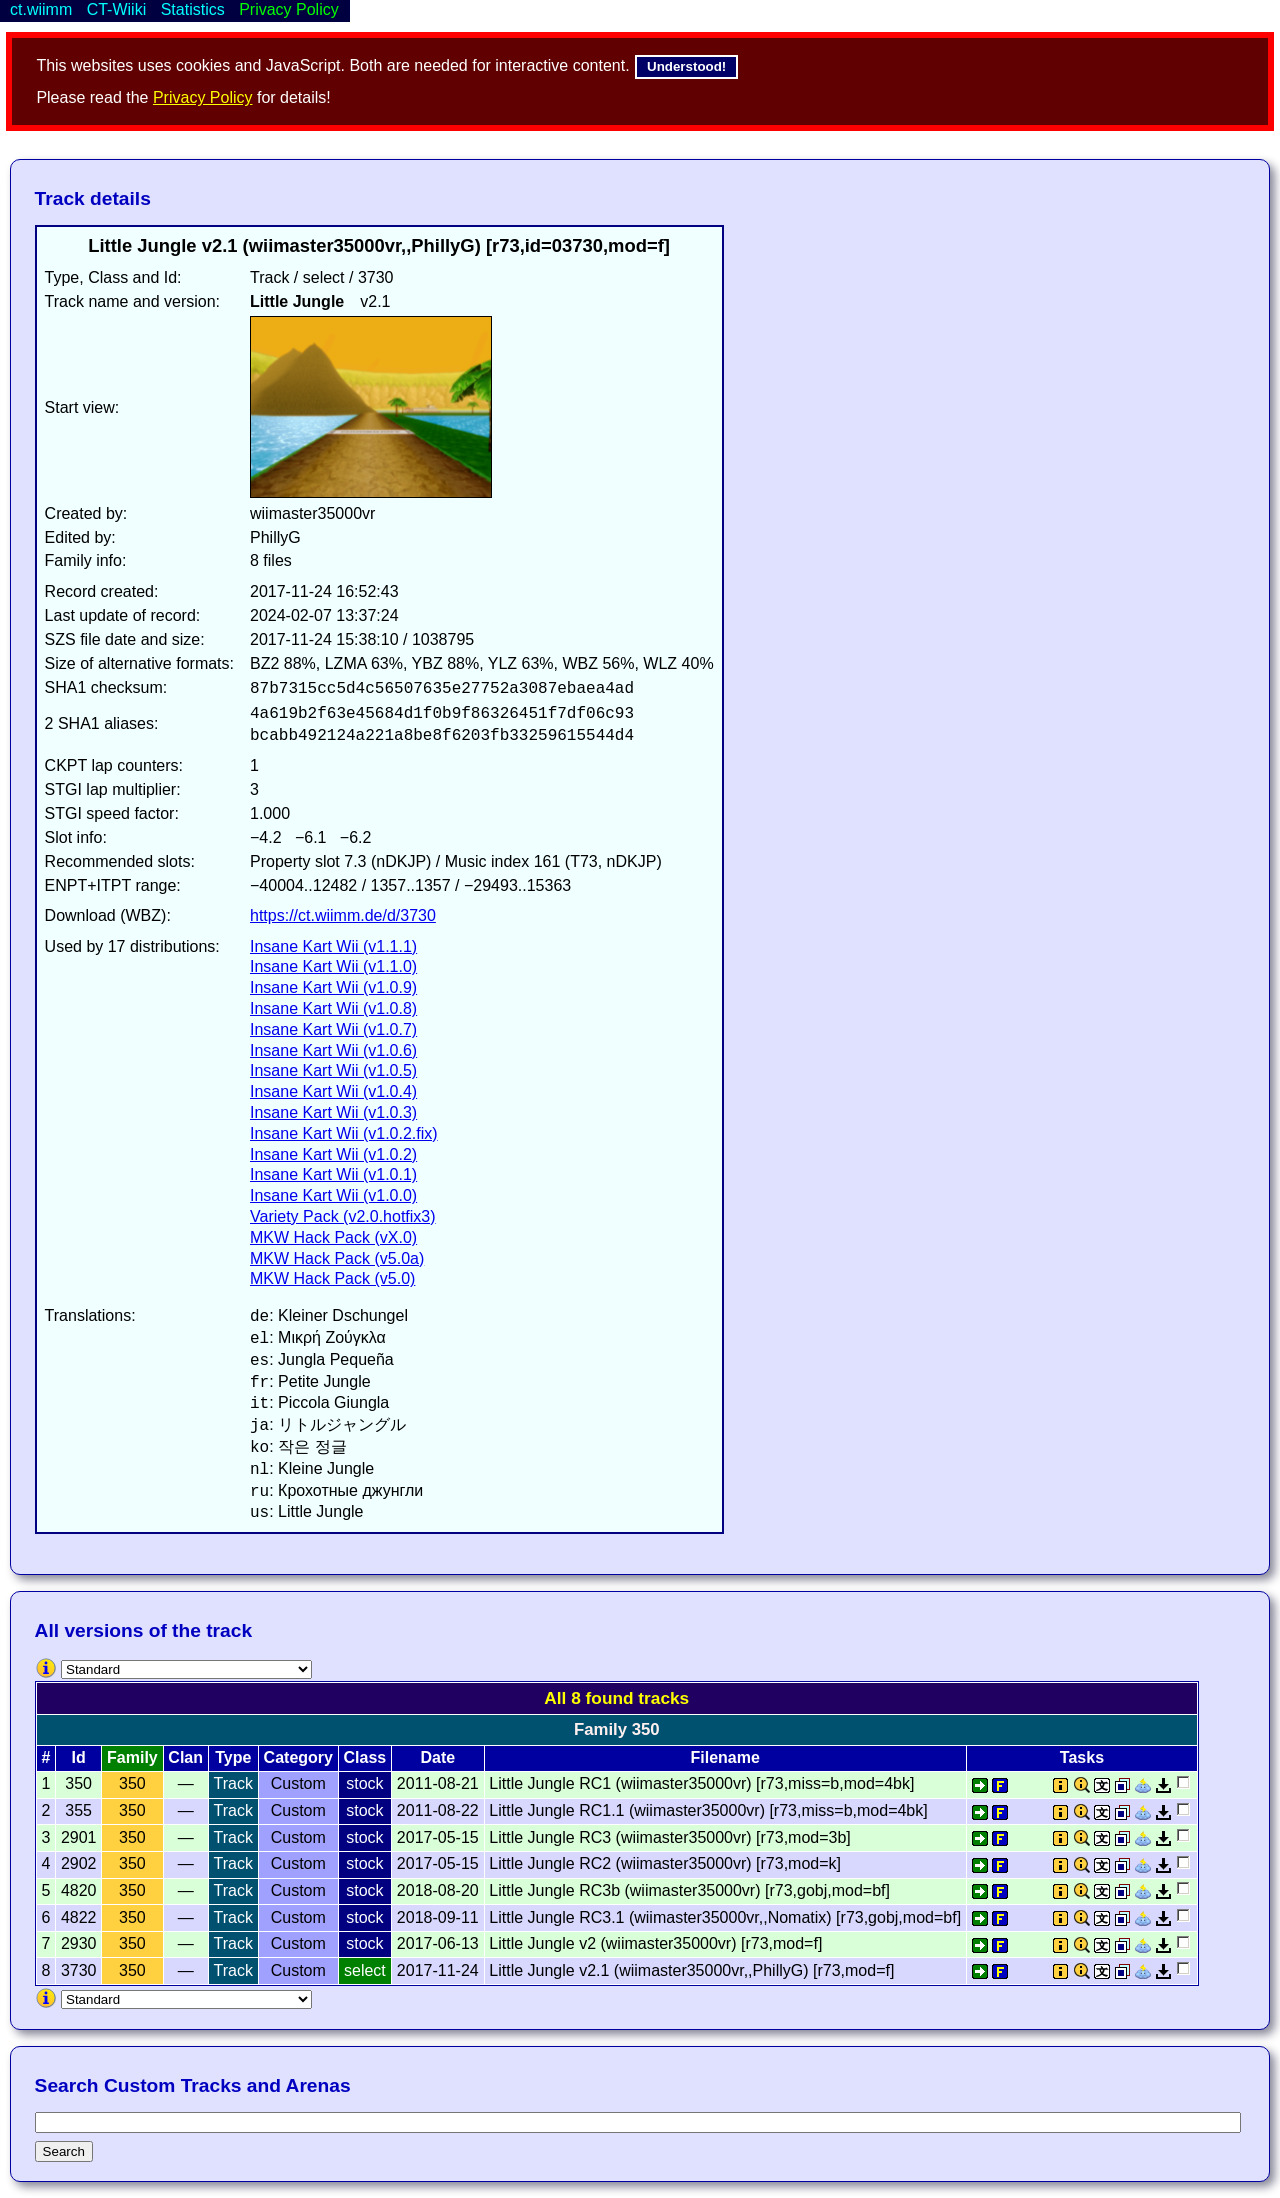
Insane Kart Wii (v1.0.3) (333, 1112)
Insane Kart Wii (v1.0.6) (333, 1050)
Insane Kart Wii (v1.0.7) (333, 1029)
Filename (725, 1757)
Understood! (686, 66)
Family (132, 1757)
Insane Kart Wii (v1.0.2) (333, 1154)
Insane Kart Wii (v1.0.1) (333, 1174)
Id (79, 1757)
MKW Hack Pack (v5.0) (332, 1278)
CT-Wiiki (117, 9)
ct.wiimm (41, 9)
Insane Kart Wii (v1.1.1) (333, 946)
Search (64, 2151)
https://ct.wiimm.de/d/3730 (343, 915)
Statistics (193, 9)
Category (298, 1757)
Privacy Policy (203, 97)
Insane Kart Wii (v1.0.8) (333, 1008)
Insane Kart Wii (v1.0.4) (333, 1091)
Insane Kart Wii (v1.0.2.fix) (344, 1133)
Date (437, 1757)
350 (132, 1783)
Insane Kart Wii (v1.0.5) (333, 1070)
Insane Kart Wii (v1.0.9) (333, 987)
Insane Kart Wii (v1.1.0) (333, 966)
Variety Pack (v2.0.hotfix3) (343, 1216)
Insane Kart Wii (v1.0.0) (333, 1195)
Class (365, 1757)
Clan (185, 1757)
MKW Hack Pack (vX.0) (333, 1237)
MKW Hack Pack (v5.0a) (337, 1258)
